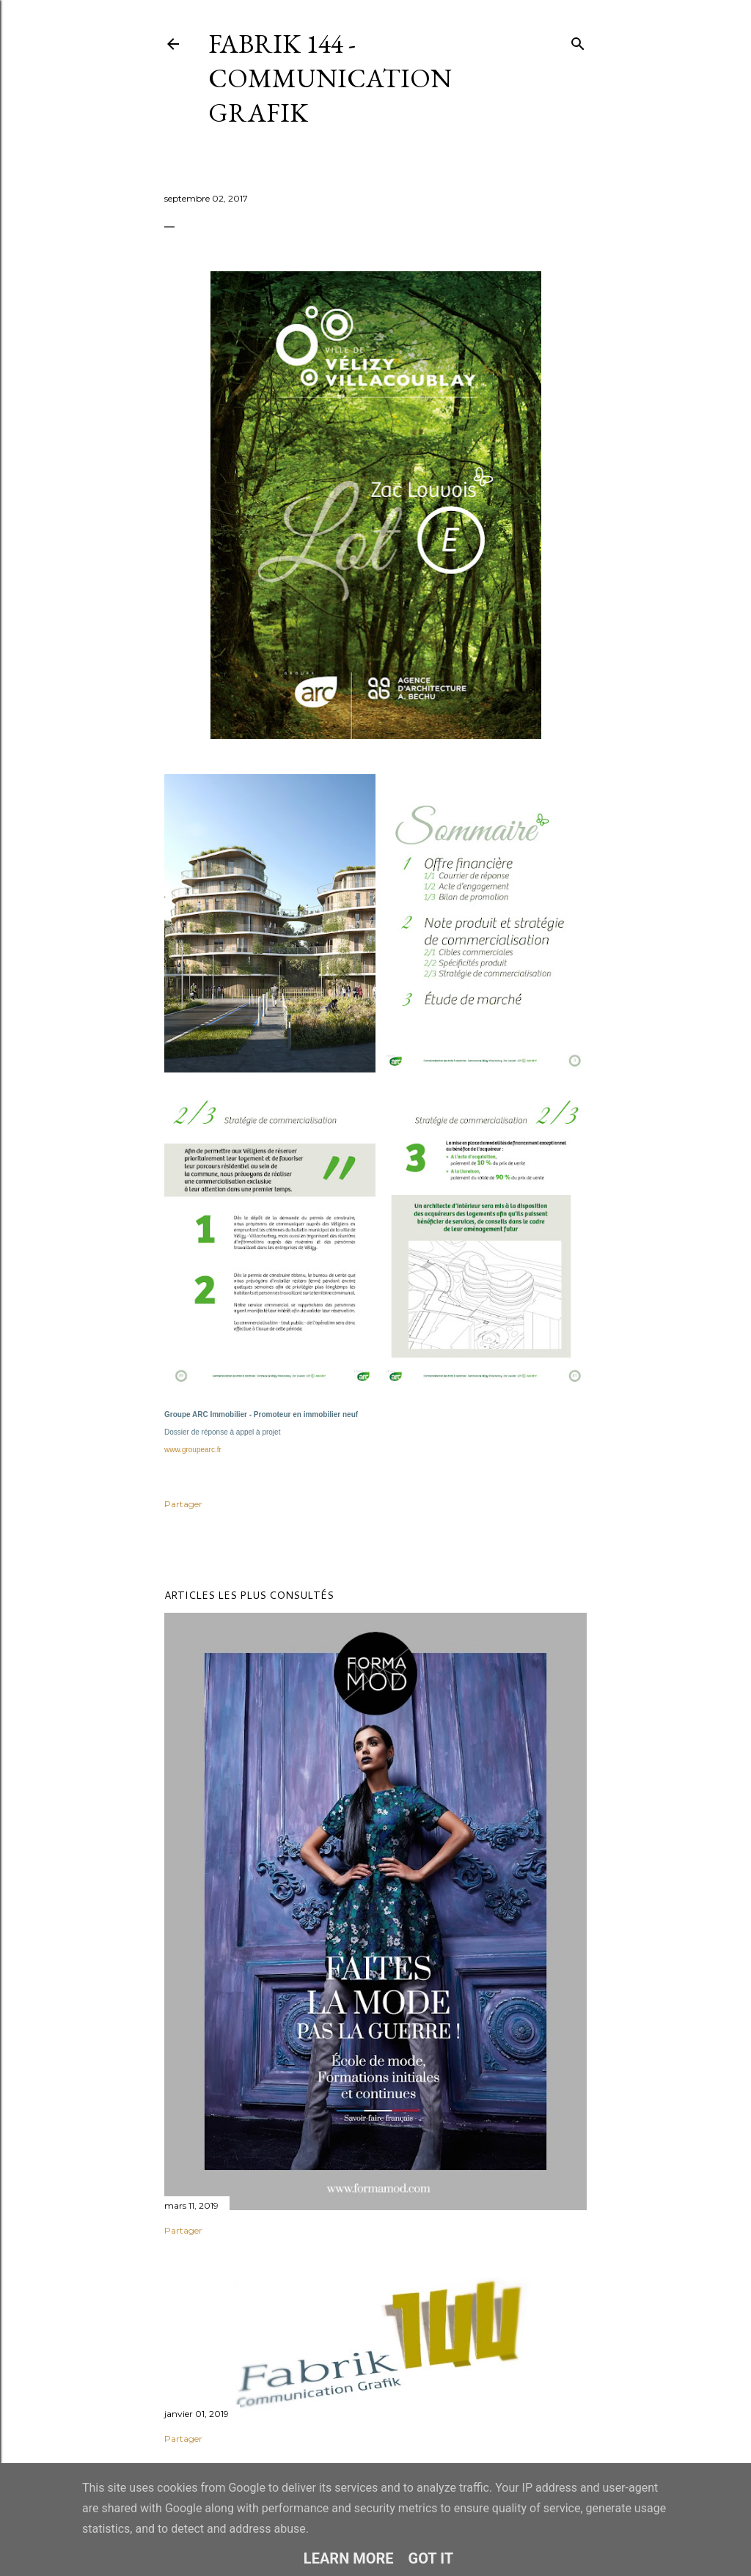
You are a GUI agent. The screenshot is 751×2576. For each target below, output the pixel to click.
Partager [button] (183, 1503)
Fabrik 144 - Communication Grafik (330, 78)
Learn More (349, 2558)
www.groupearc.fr (192, 1450)
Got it (431, 2558)
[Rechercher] (578, 41)
